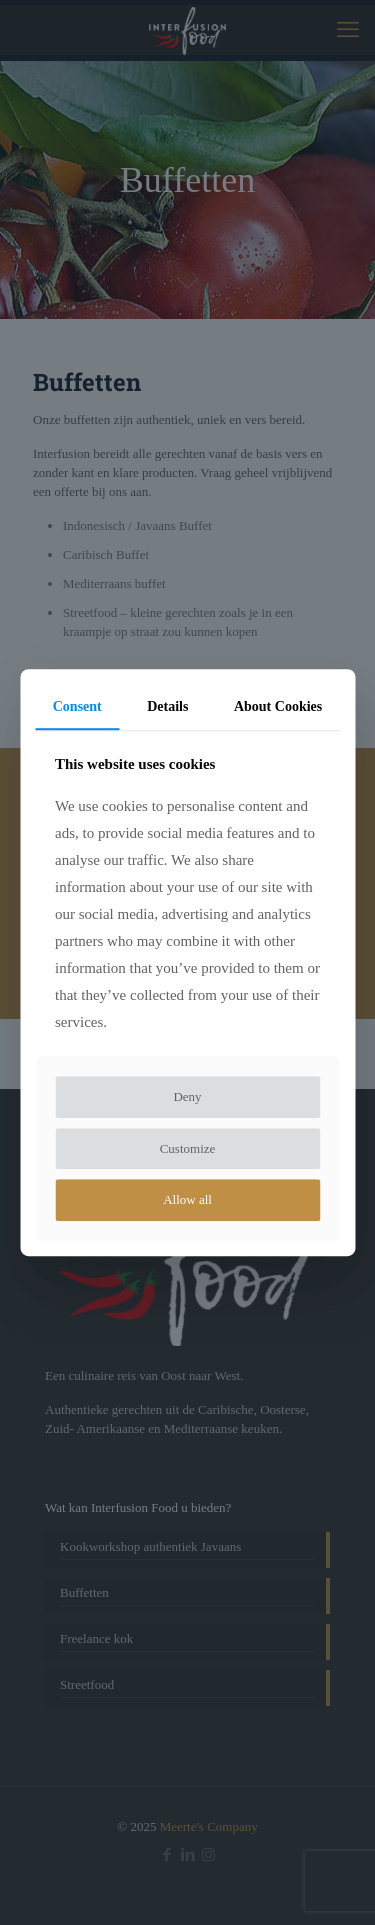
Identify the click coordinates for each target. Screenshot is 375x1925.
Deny (187, 1097)
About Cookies (278, 706)
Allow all (187, 1200)
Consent (77, 706)
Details (167, 706)
